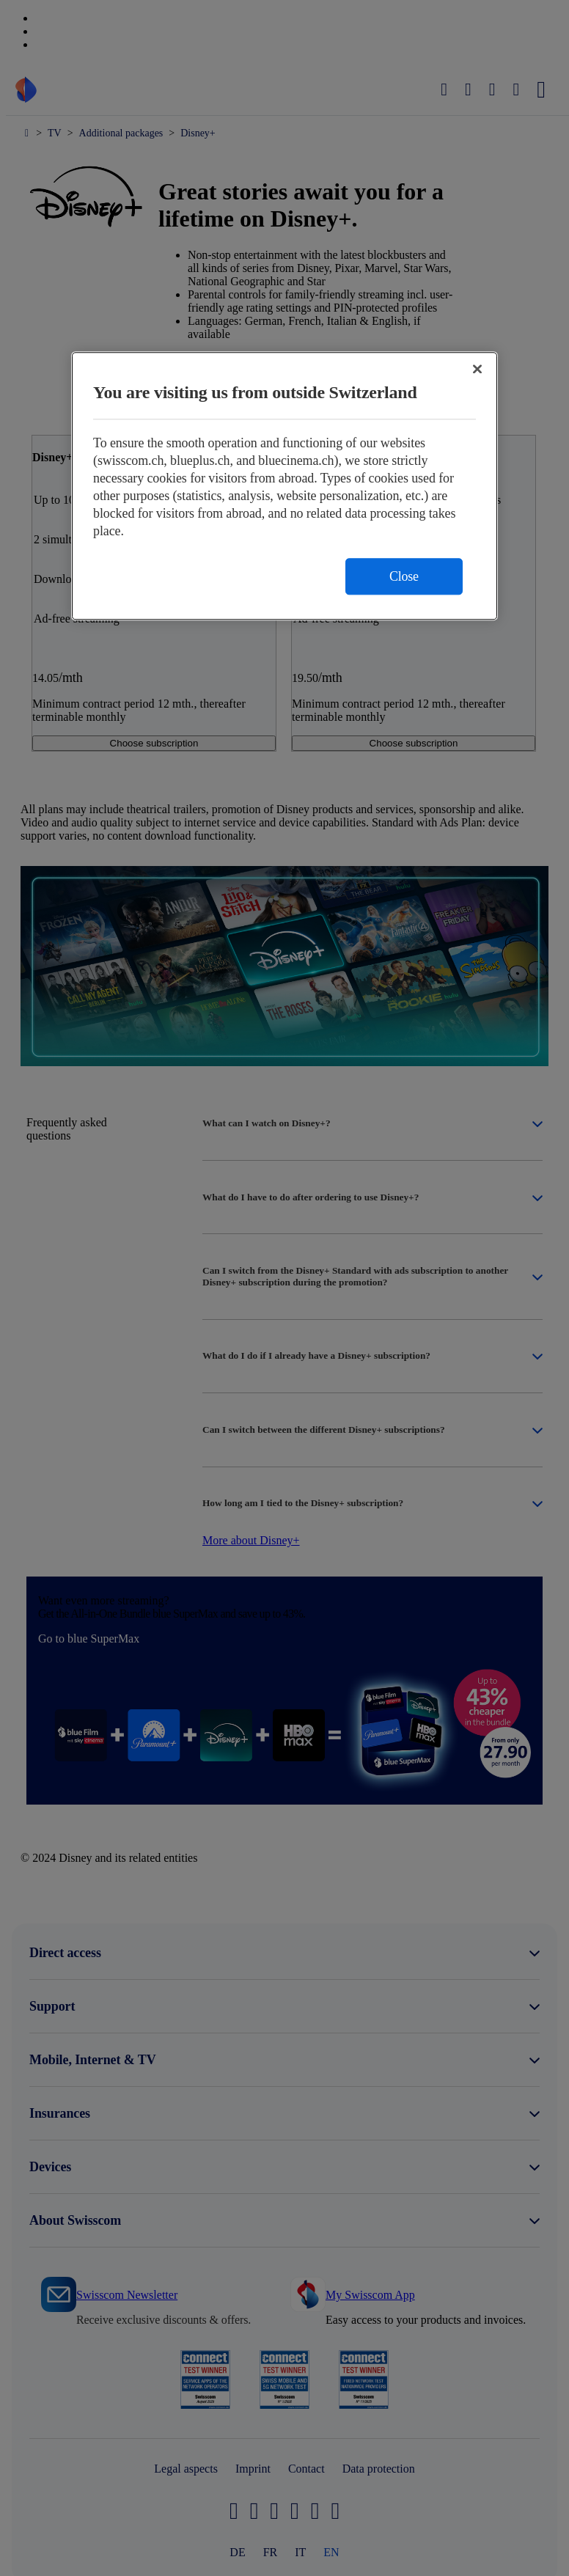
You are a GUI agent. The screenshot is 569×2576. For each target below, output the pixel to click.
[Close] (477, 369)
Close (404, 576)
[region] (284, 485)
